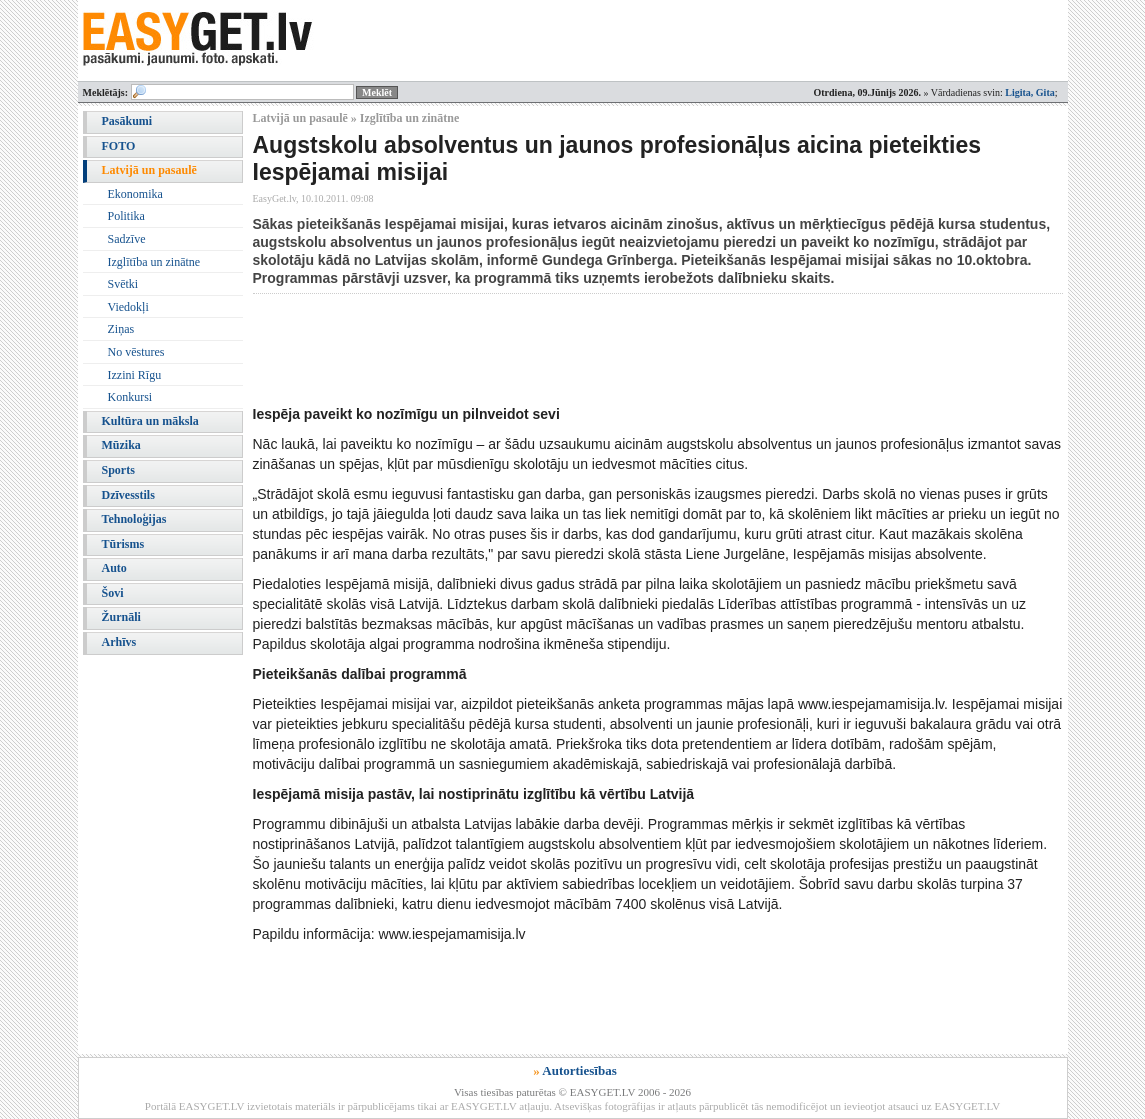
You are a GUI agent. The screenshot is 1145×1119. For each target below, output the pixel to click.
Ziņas (121, 329)
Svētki (123, 284)
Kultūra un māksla (150, 421)
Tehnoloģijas (134, 519)
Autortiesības (579, 1070)
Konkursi (130, 397)
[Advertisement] (617, 349)
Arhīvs (119, 642)
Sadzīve (127, 239)
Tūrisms (123, 544)
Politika (126, 216)
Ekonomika (135, 194)
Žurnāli (121, 617)
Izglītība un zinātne (154, 262)
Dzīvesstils (128, 495)
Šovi (113, 593)
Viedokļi (128, 307)
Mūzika (121, 445)
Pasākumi (127, 121)
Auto (114, 568)
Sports (118, 470)
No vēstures (136, 352)
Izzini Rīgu (135, 375)
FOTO (119, 146)
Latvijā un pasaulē (149, 170)
